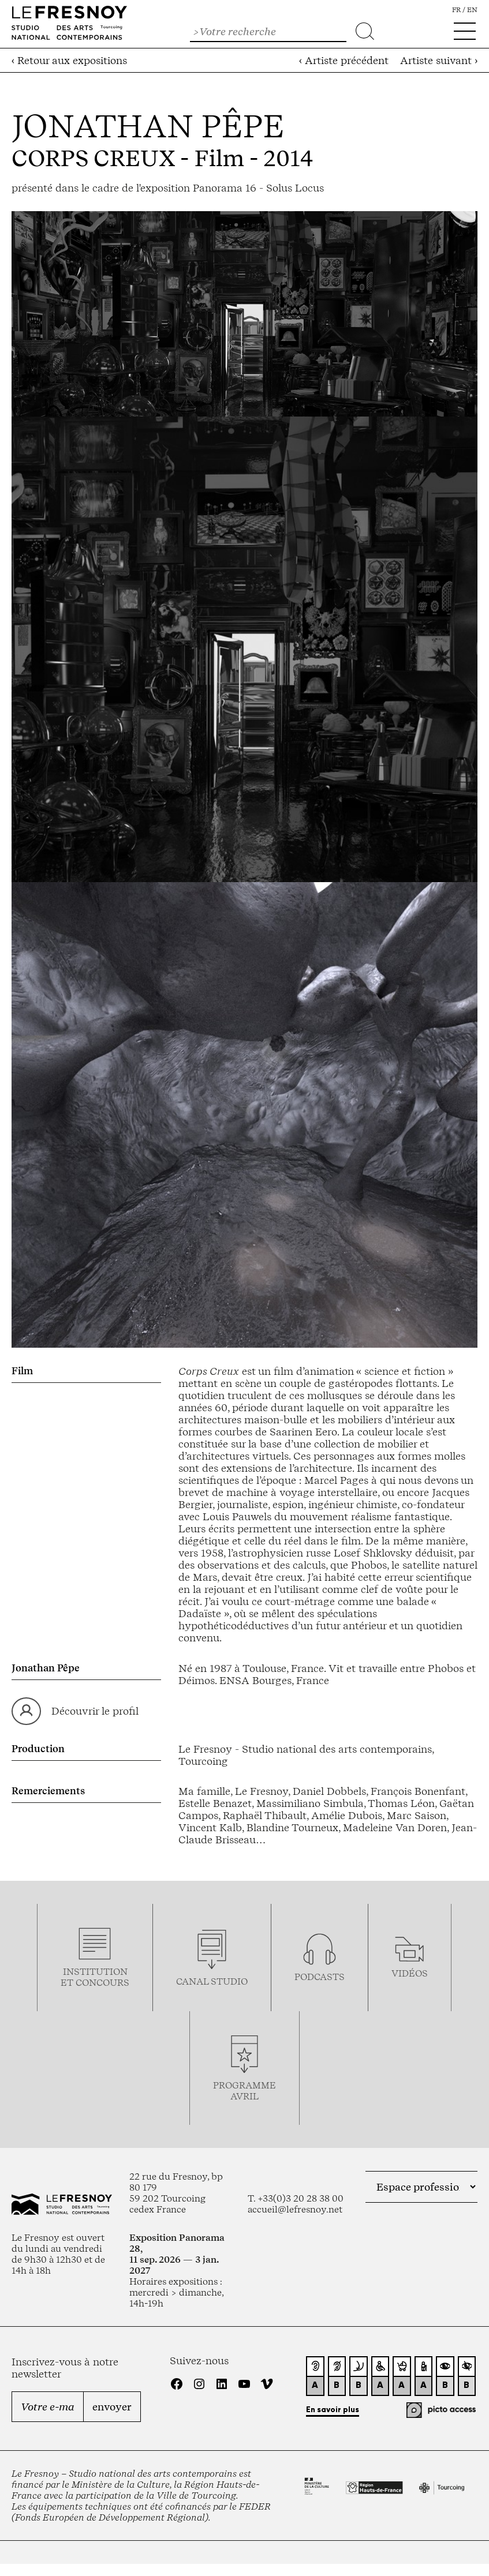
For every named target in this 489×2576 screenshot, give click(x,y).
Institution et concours (95, 1977)
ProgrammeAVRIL (244, 2091)
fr (456, 10)
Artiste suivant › (438, 60)
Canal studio (212, 1981)
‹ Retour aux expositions (69, 60)
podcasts (319, 1976)
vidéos (409, 1973)
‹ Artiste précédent (344, 60)
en (472, 10)
